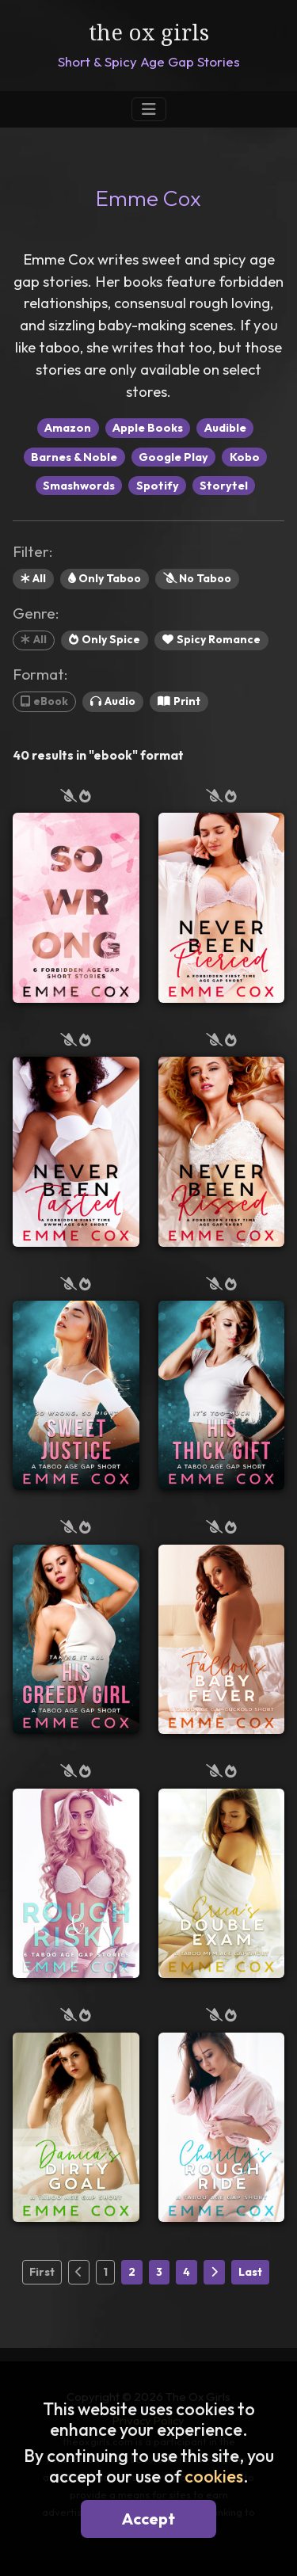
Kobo (245, 457)
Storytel (224, 485)
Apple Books (147, 428)
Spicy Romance (211, 639)
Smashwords (79, 485)
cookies (214, 2476)
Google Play (173, 457)
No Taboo (197, 578)
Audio (112, 701)
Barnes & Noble (74, 457)
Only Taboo (104, 578)
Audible (225, 428)
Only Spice (104, 639)
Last (250, 2272)
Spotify (157, 485)
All (33, 578)
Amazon (67, 428)
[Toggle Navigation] (148, 109)
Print (179, 701)
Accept (148, 2518)
